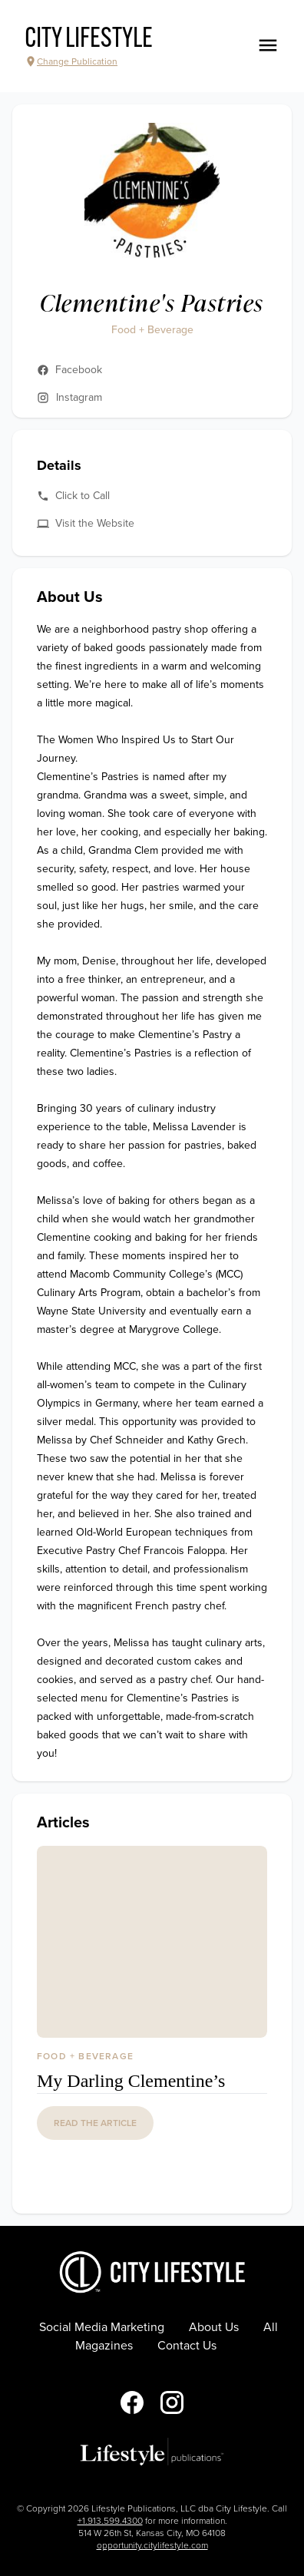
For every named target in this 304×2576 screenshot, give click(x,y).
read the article (95, 2123)
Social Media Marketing (101, 2327)
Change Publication (71, 61)
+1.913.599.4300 (110, 2520)
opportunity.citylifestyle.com (152, 2545)
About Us (214, 2327)
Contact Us (186, 2345)
